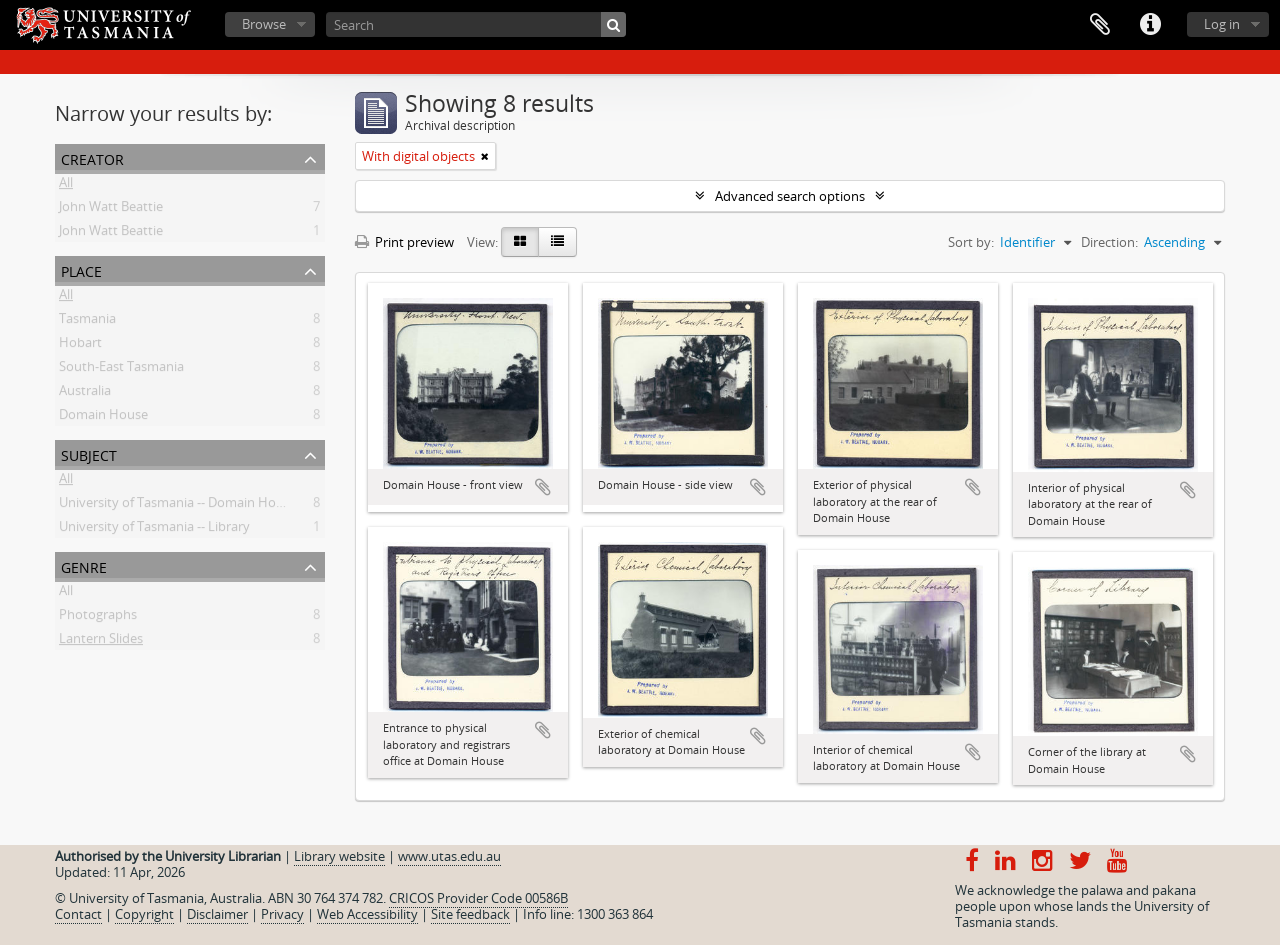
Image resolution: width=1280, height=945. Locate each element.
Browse (264, 24)
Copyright (144, 914)
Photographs (98, 618)
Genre (84, 565)
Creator (92, 157)
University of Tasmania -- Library (154, 530)
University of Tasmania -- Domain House (178, 506)
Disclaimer (217, 914)
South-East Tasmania (121, 370)
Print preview (404, 242)
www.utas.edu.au (449, 856)
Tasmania (87, 322)
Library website (339, 856)
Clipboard (1100, 25)
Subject (89, 453)
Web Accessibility (367, 914)
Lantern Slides (101, 642)
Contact (78, 914)
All (66, 186)
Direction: (1109, 242)
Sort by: (971, 242)
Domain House (103, 418)
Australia (85, 394)
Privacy (282, 914)
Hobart (80, 346)
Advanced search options (790, 196)
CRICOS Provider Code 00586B (478, 898)
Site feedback (470, 914)
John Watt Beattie (111, 210)
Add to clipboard (543, 487)
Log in (1222, 24)
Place (81, 269)
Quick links (1150, 25)
